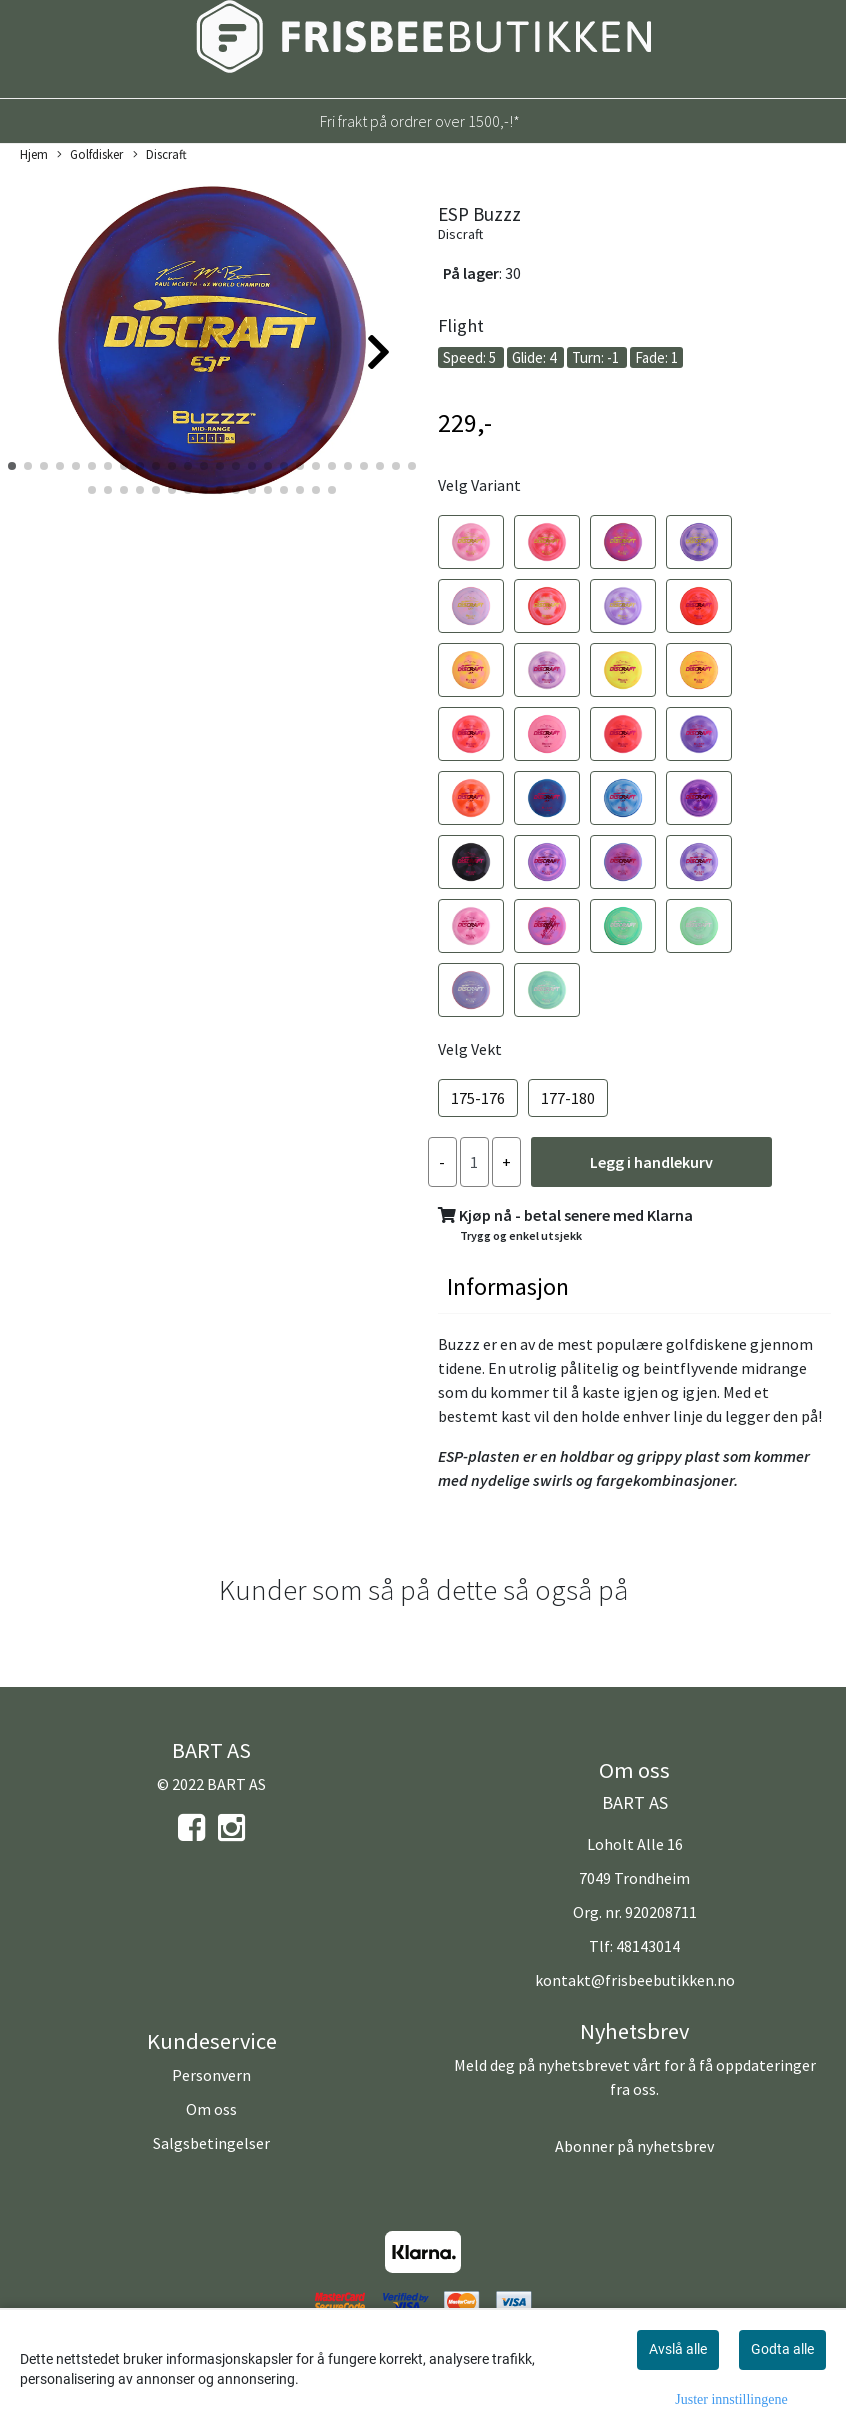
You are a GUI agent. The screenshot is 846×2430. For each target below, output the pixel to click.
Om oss (211, 2109)
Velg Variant (479, 485)
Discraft (160, 155)
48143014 (648, 1946)
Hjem (34, 154)
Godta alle (782, 2349)
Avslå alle (678, 2349)
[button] (12, 466)
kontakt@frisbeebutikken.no (635, 1980)
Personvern (211, 2075)
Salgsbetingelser (211, 2143)
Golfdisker (90, 155)
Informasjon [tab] (508, 1286)
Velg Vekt (470, 1049)
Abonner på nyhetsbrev (634, 2146)
